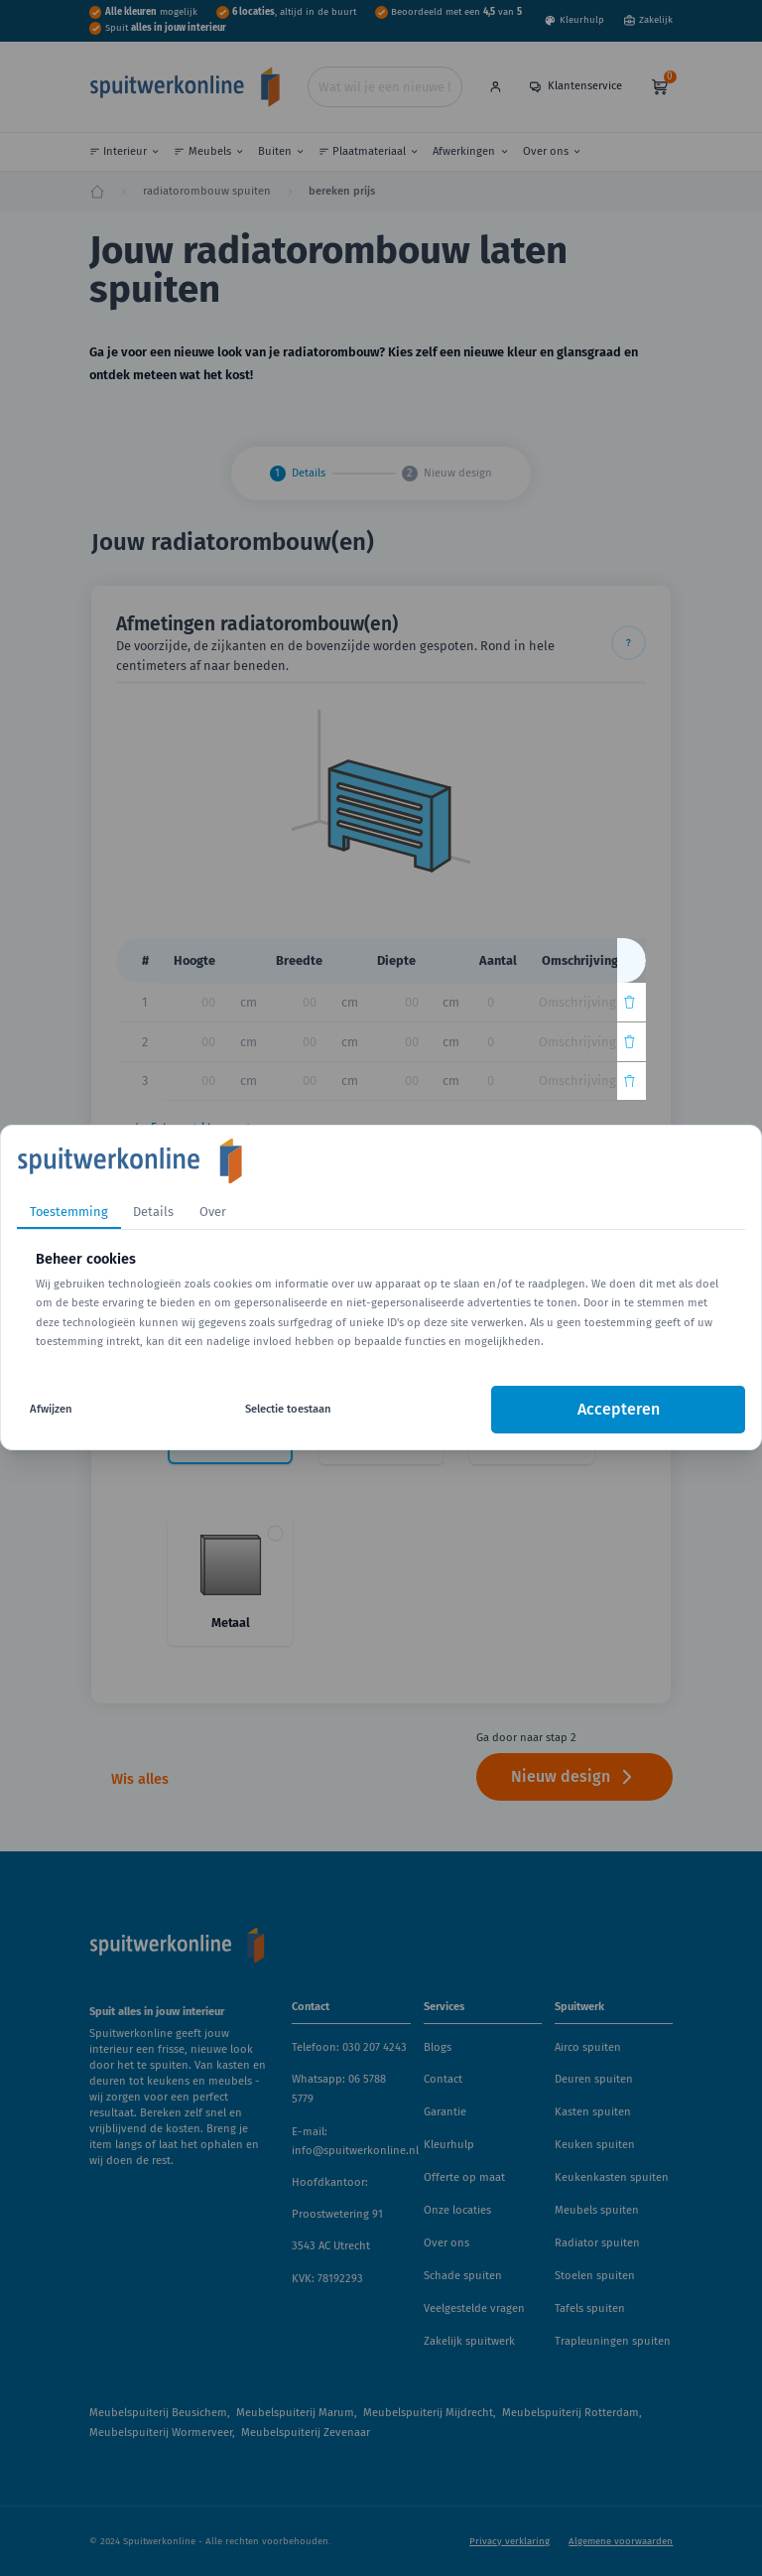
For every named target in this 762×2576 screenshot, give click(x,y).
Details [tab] (153, 1211)
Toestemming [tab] (69, 1211)
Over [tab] (212, 1211)
